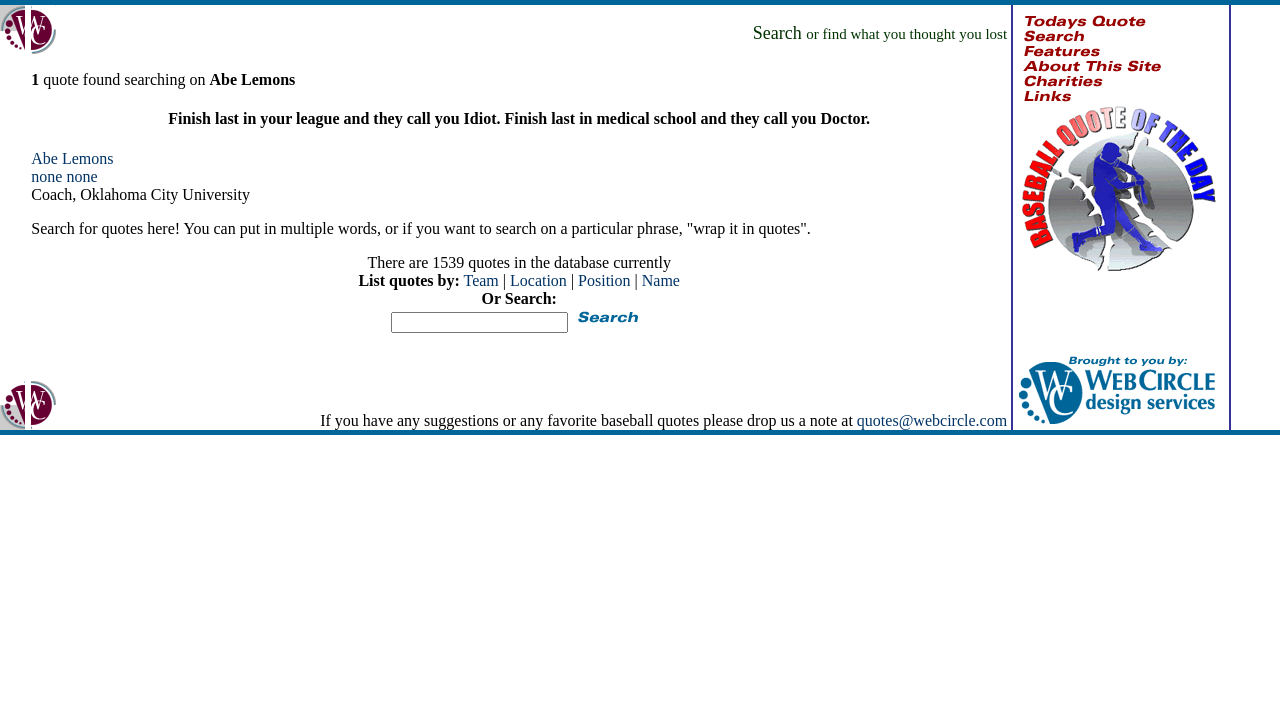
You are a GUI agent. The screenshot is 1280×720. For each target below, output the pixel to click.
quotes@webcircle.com (932, 420)
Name (661, 280)
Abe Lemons (72, 158)
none (46, 176)
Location (538, 280)
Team (480, 280)
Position (604, 280)
